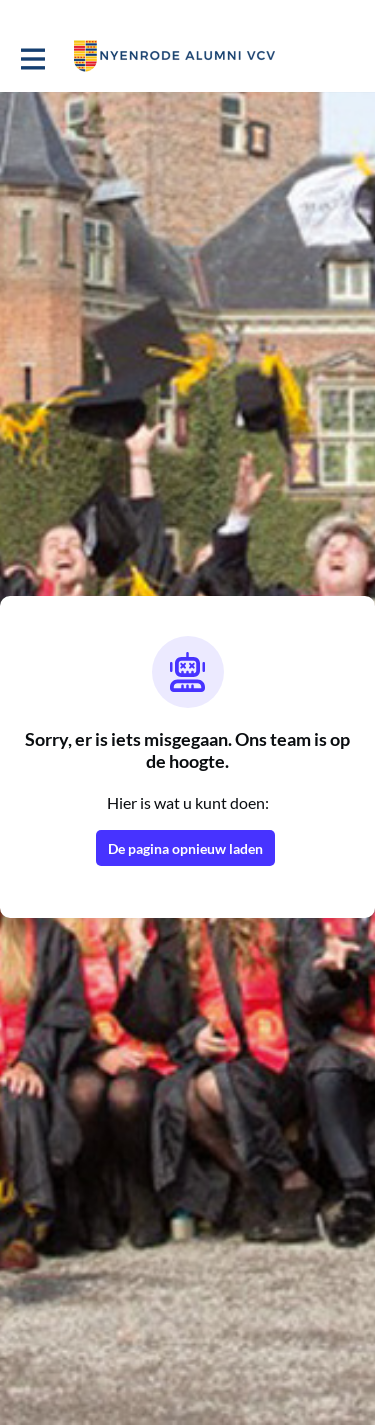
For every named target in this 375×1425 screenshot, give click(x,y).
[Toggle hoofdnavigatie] (32, 57)
